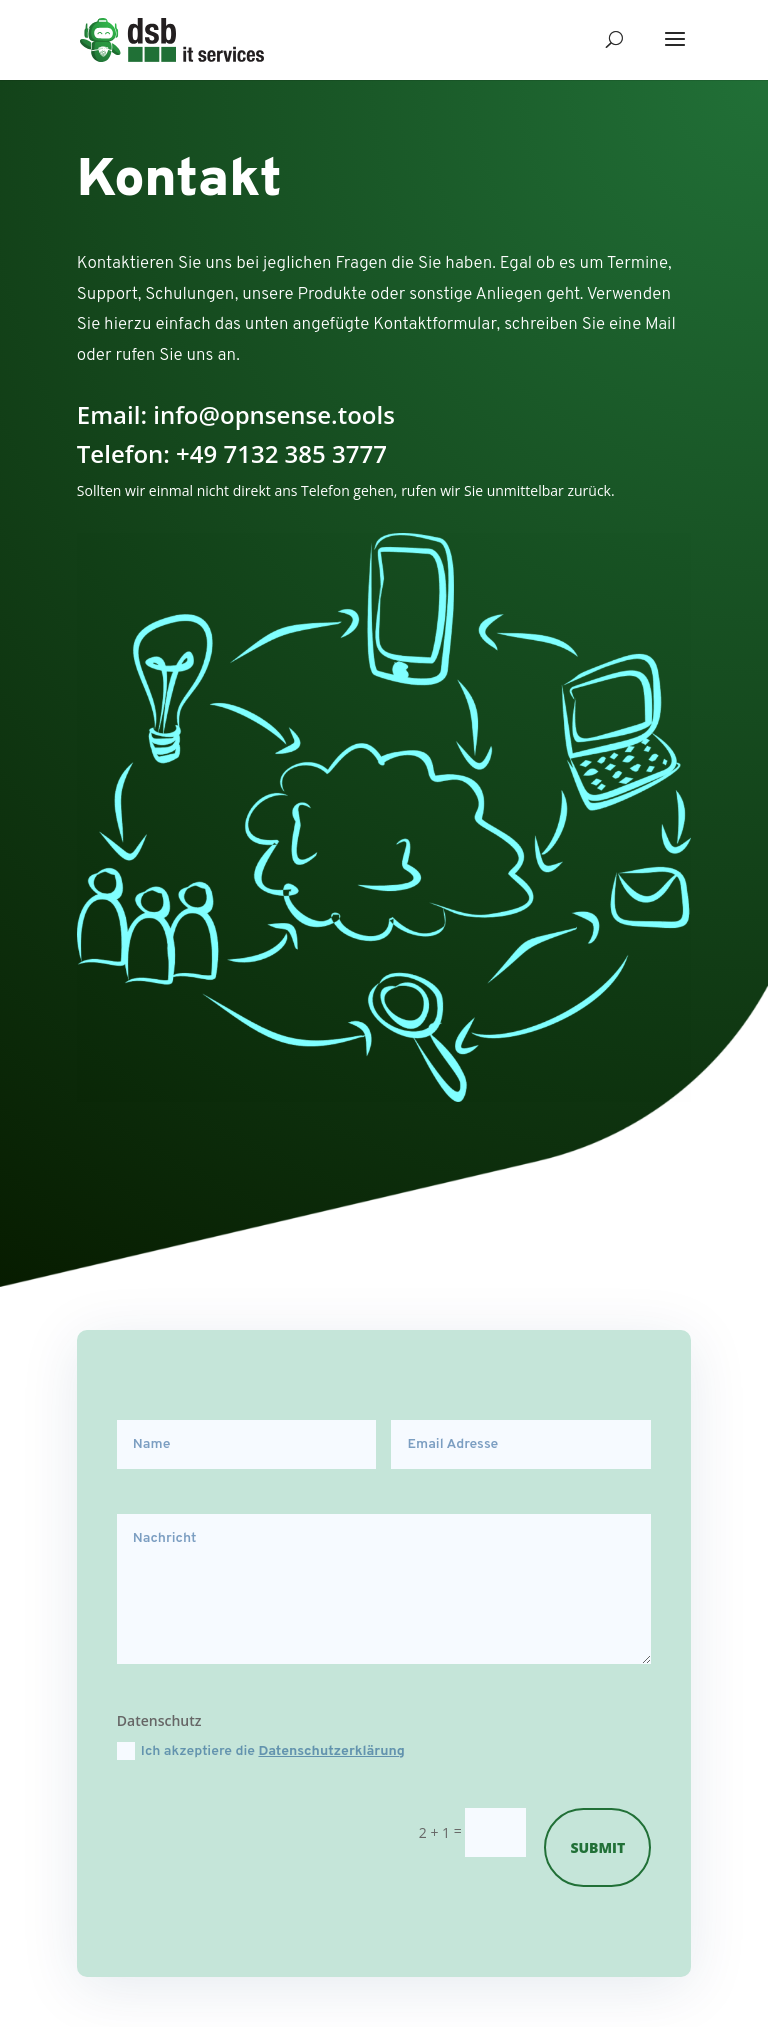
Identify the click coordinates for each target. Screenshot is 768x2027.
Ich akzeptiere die (261, 1751)
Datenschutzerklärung (331, 1751)
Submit (597, 1847)
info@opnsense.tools (274, 414)
